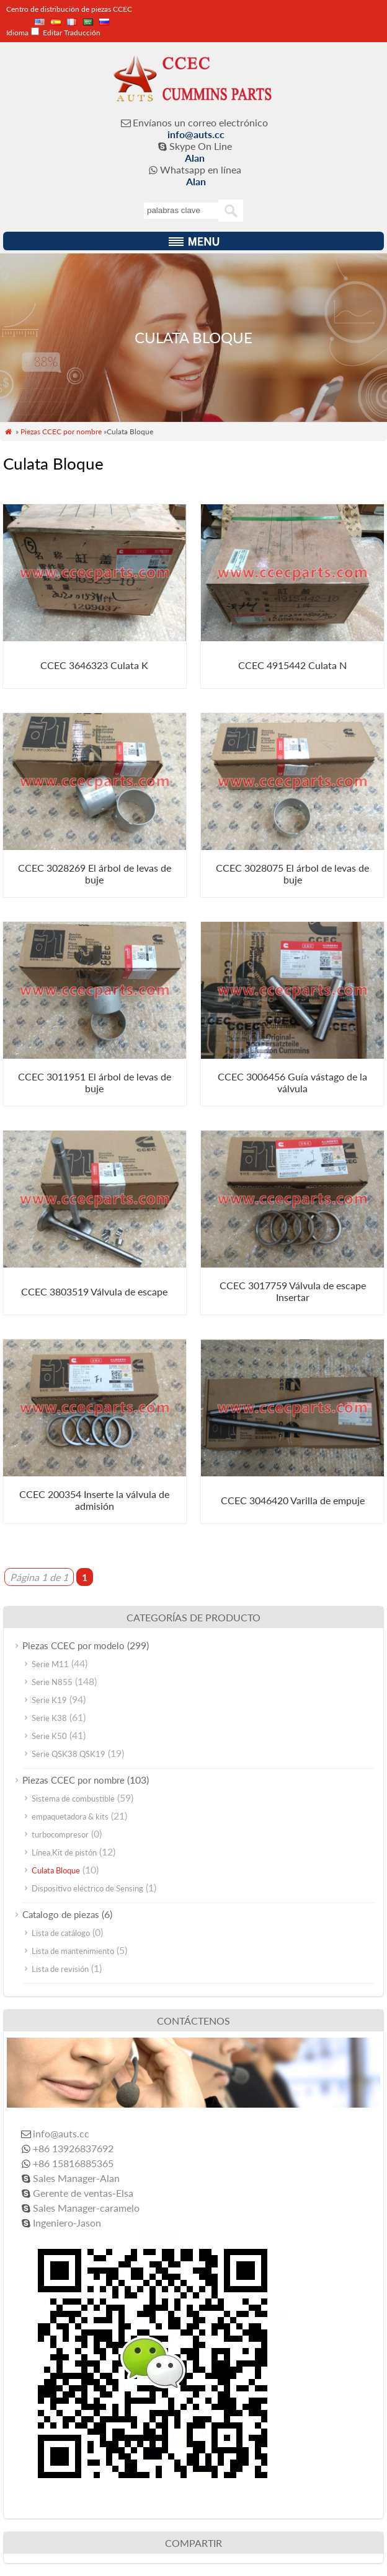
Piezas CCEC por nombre (61, 431)
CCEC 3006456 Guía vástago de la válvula (292, 1082)
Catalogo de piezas (60, 1914)
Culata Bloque (56, 1870)
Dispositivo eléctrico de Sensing (87, 1888)
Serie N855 (52, 1682)
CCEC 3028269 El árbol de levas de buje (94, 873)
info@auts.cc (196, 134)
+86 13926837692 (73, 2148)
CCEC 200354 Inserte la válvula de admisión (94, 1500)
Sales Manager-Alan (76, 2178)
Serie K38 (49, 1718)
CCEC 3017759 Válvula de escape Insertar (293, 1291)
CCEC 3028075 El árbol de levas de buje (292, 873)
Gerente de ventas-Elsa (83, 2193)
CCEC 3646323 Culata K (94, 665)
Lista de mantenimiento (73, 1951)
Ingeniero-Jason (67, 2222)
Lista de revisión (60, 1969)
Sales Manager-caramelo (86, 2208)
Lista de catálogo (61, 1933)
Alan (195, 158)
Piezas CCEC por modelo (73, 1645)
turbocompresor (60, 1834)
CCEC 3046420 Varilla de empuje (293, 1500)
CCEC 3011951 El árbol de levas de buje (94, 1082)
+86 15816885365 (73, 2163)
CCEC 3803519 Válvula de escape (94, 1291)
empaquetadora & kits (70, 1816)
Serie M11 (50, 1664)
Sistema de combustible (73, 1798)
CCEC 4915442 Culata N (292, 665)
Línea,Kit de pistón (64, 1852)
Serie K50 (49, 1736)
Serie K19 (49, 1700)
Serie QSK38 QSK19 (68, 1754)
